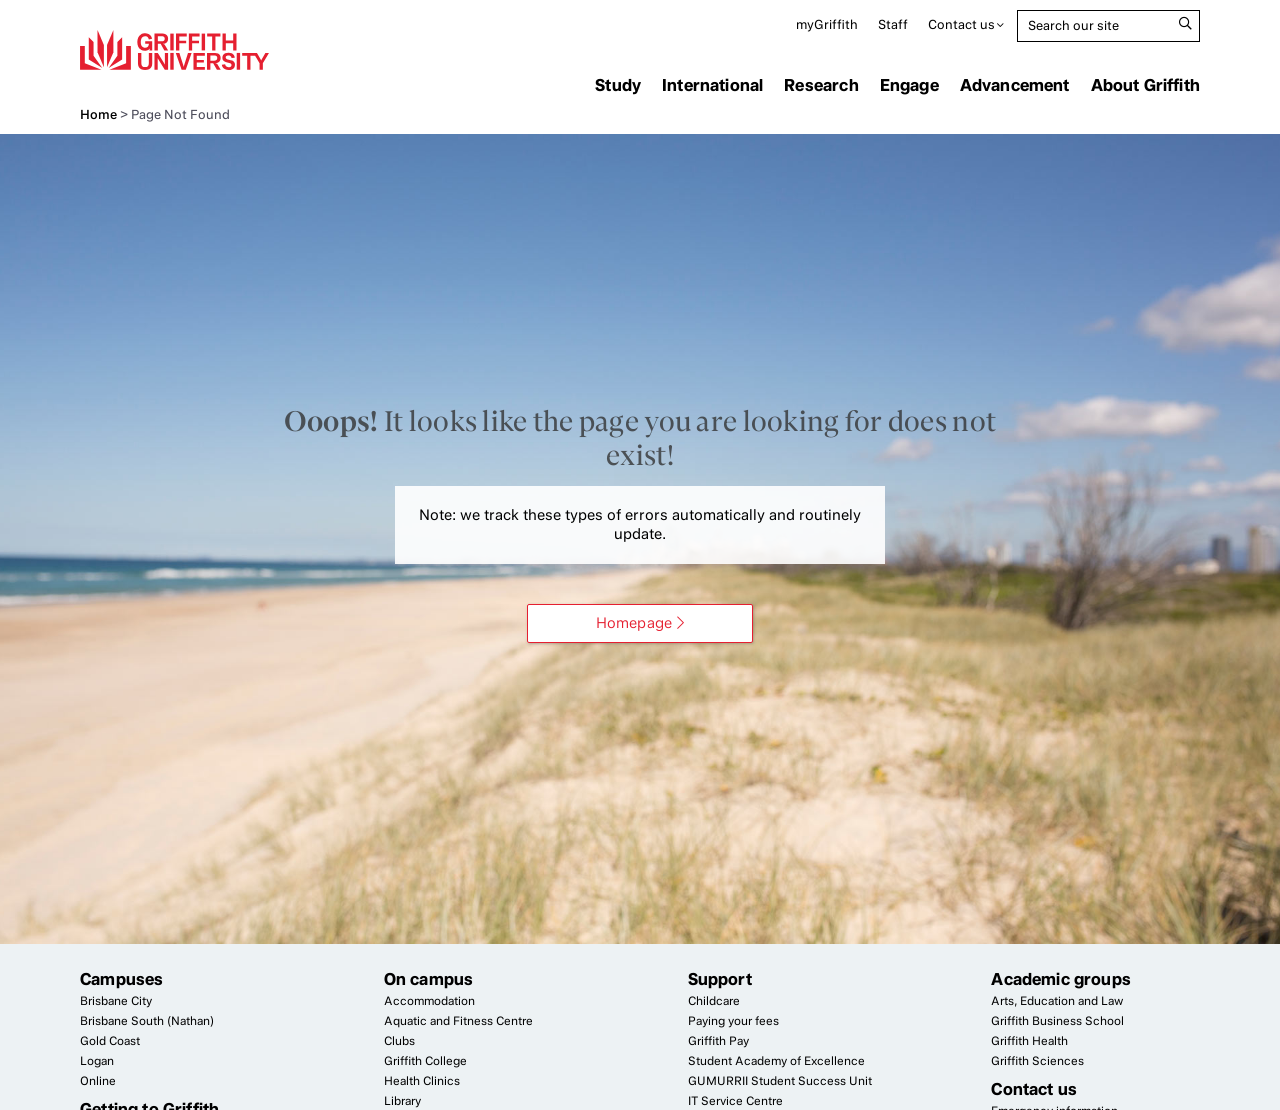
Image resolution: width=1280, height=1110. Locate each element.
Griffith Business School (1057, 1021)
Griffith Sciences (1037, 1061)
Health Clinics (422, 1081)
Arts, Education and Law (1057, 1001)
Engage (909, 85)
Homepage (634, 623)
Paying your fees (733, 1021)
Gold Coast (110, 1041)
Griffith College (425, 1061)
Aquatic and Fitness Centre (458, 1021)
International (712, 85)
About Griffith (1145, 85)
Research (821, 85)
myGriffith (827, 24)
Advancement (1015, 85)
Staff (893, 24)
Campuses (121, 979)
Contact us (961, 24)
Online (98, 1081)
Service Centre (735, 1101)
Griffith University (174, 50)
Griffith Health (1029, 1041)
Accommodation (429, 1001)
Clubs (399, 1041)
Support (720, 979)
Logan (97, 1061)
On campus (429, 979)
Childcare (714, 1001)
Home (98, 114)
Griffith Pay (718, 1041)
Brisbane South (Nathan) (147, 1021)
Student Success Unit (780, 1081)
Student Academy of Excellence (776, 1061)
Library (402, 1101)
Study (618, 85)
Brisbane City (116, 1001)
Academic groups (1061, 979)
